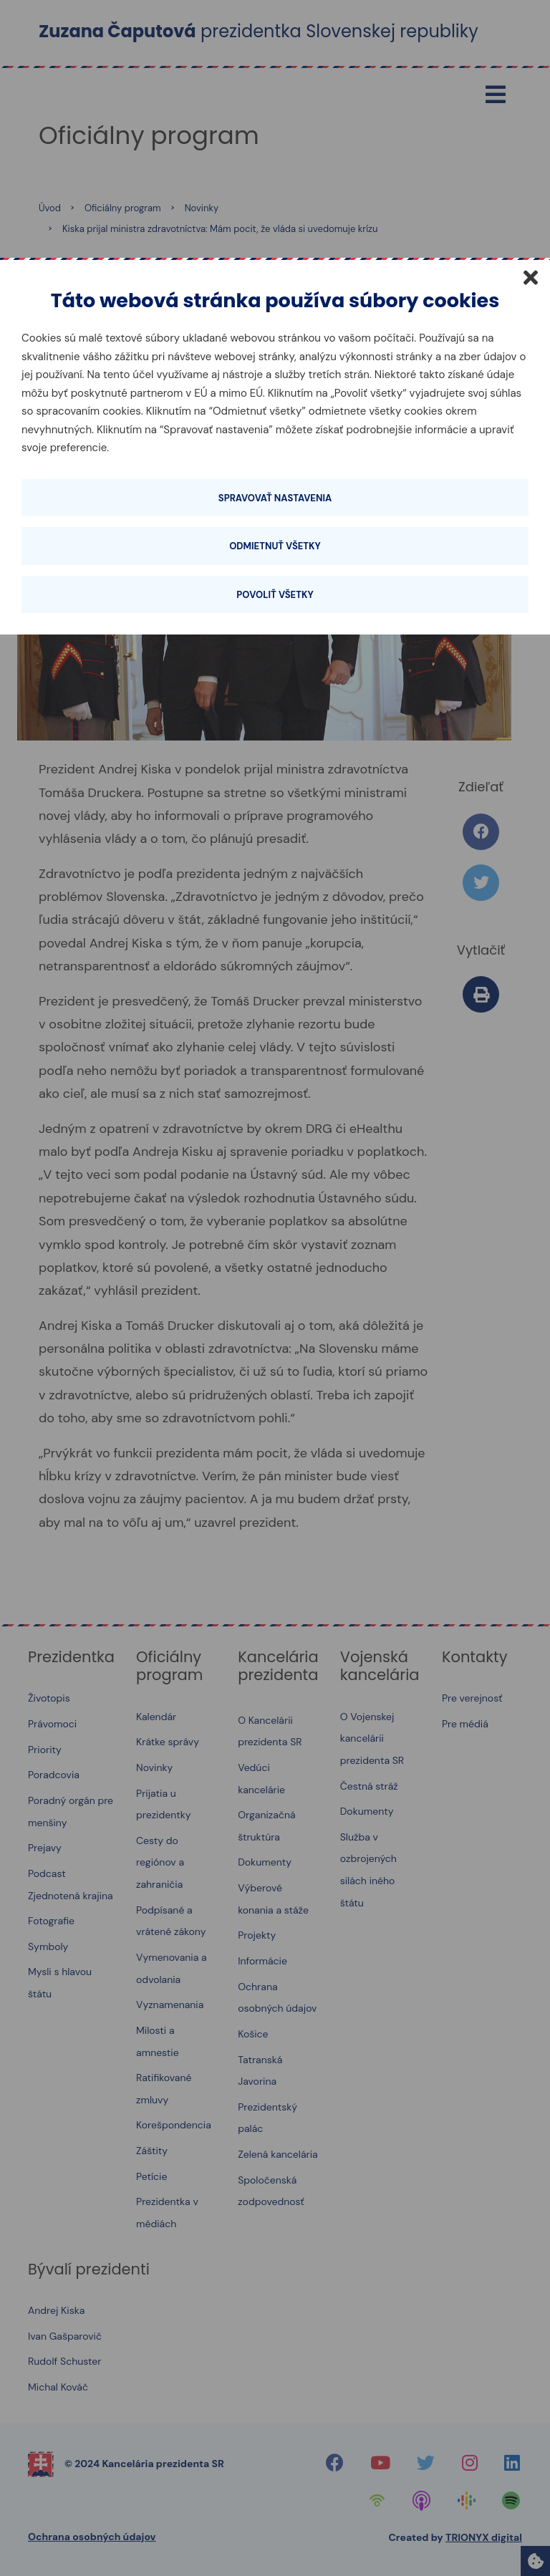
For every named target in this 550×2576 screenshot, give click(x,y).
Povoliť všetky (274, 595)
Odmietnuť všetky (275, 546)
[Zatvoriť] (530, 277)
